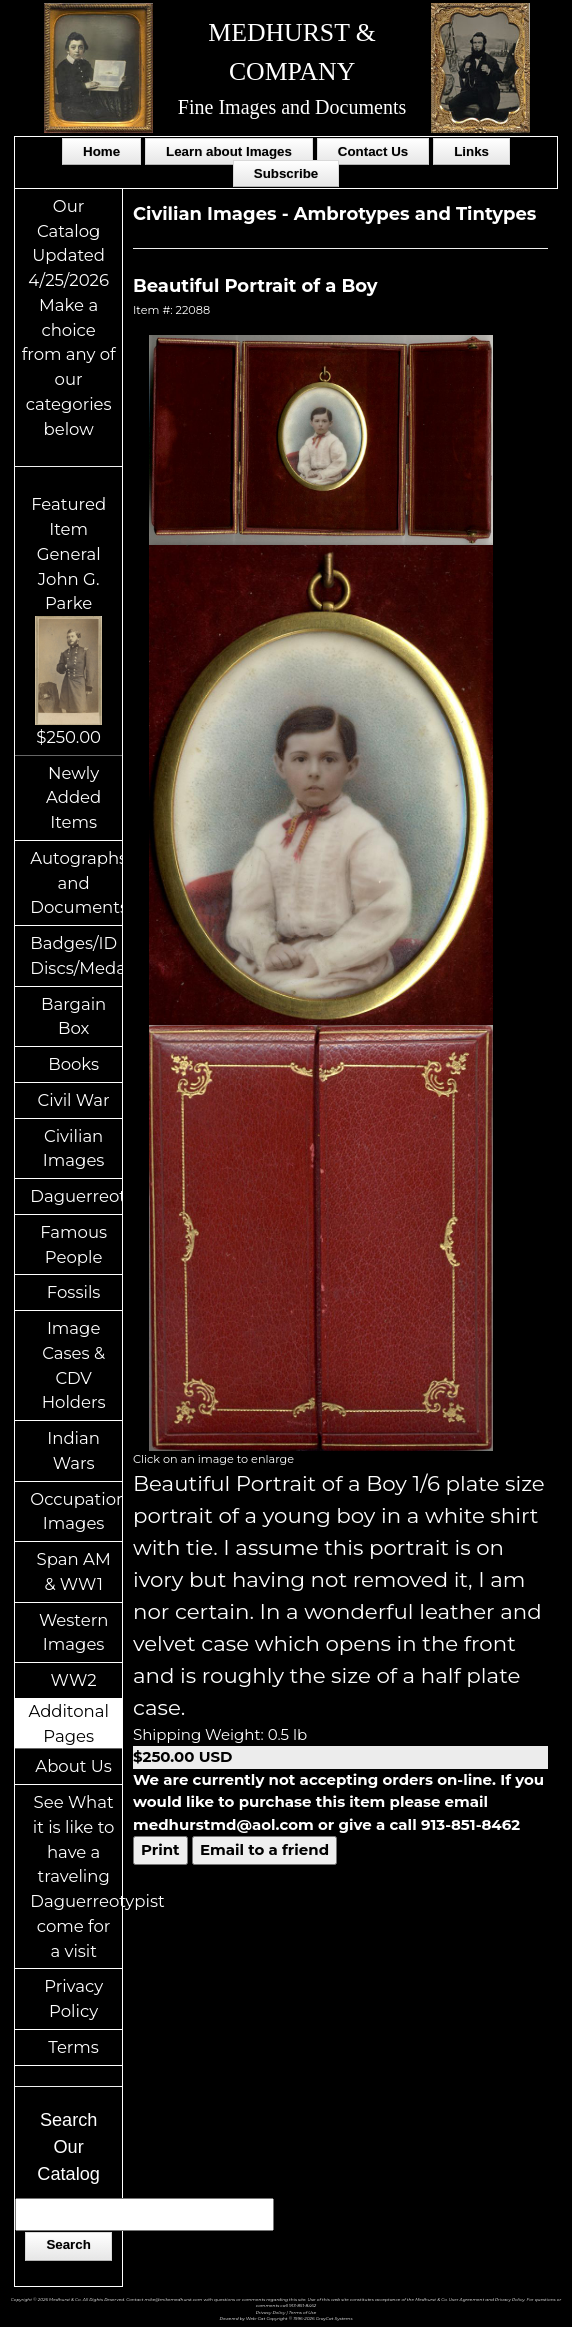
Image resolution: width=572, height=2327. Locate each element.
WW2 (74, 1680)
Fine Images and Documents (292, 107)
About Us (73, 1766)
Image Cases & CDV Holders (74, 1365)
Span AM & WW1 (74, 1571)
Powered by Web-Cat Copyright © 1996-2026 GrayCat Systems (286, 2318)
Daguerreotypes (76, 1196)
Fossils (74, 1292)
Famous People (73, 1244)
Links (471, 151)
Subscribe (286, 173)
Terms (73, 2047)
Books (73, 1064)
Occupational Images (76, 1511)
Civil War (74, 1100)
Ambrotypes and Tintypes (415, 214)
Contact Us (373, 151)
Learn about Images (229, 151)
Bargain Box (73, 1016)
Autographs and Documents (76, 883)
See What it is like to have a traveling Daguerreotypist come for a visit (76, 1876)
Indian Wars (73, 1450)
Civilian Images (74, 1148)
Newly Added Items (73, 798)
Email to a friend (264, 1849)
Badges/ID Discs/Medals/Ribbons (76, 955)
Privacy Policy (73, 1998)
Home (101, 151)
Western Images (73, 1632)
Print (160, 1849)
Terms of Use (302, 2312)
